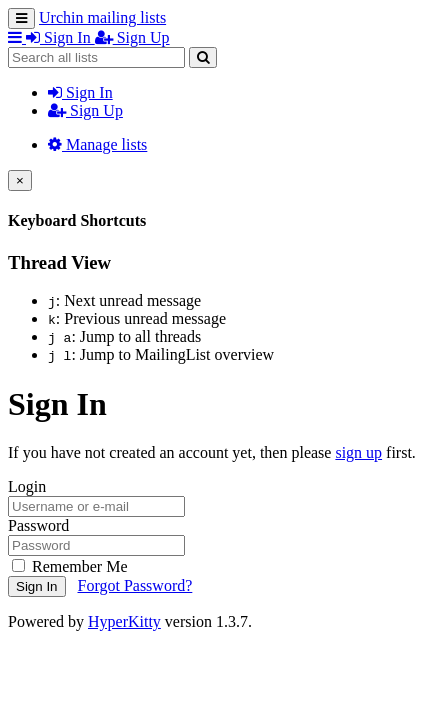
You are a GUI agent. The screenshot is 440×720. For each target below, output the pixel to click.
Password (38, 525)
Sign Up (85, 110)
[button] (17, 37)
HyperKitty (124, 621)
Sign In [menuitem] (60, 37)
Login (27, 486)
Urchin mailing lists (102, 17)
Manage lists (97, 144)
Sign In (80, 92)
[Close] (20, 180)
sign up (358, 452)
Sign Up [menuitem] (132, 37)
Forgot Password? (135, 585)
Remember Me (70, 566)
